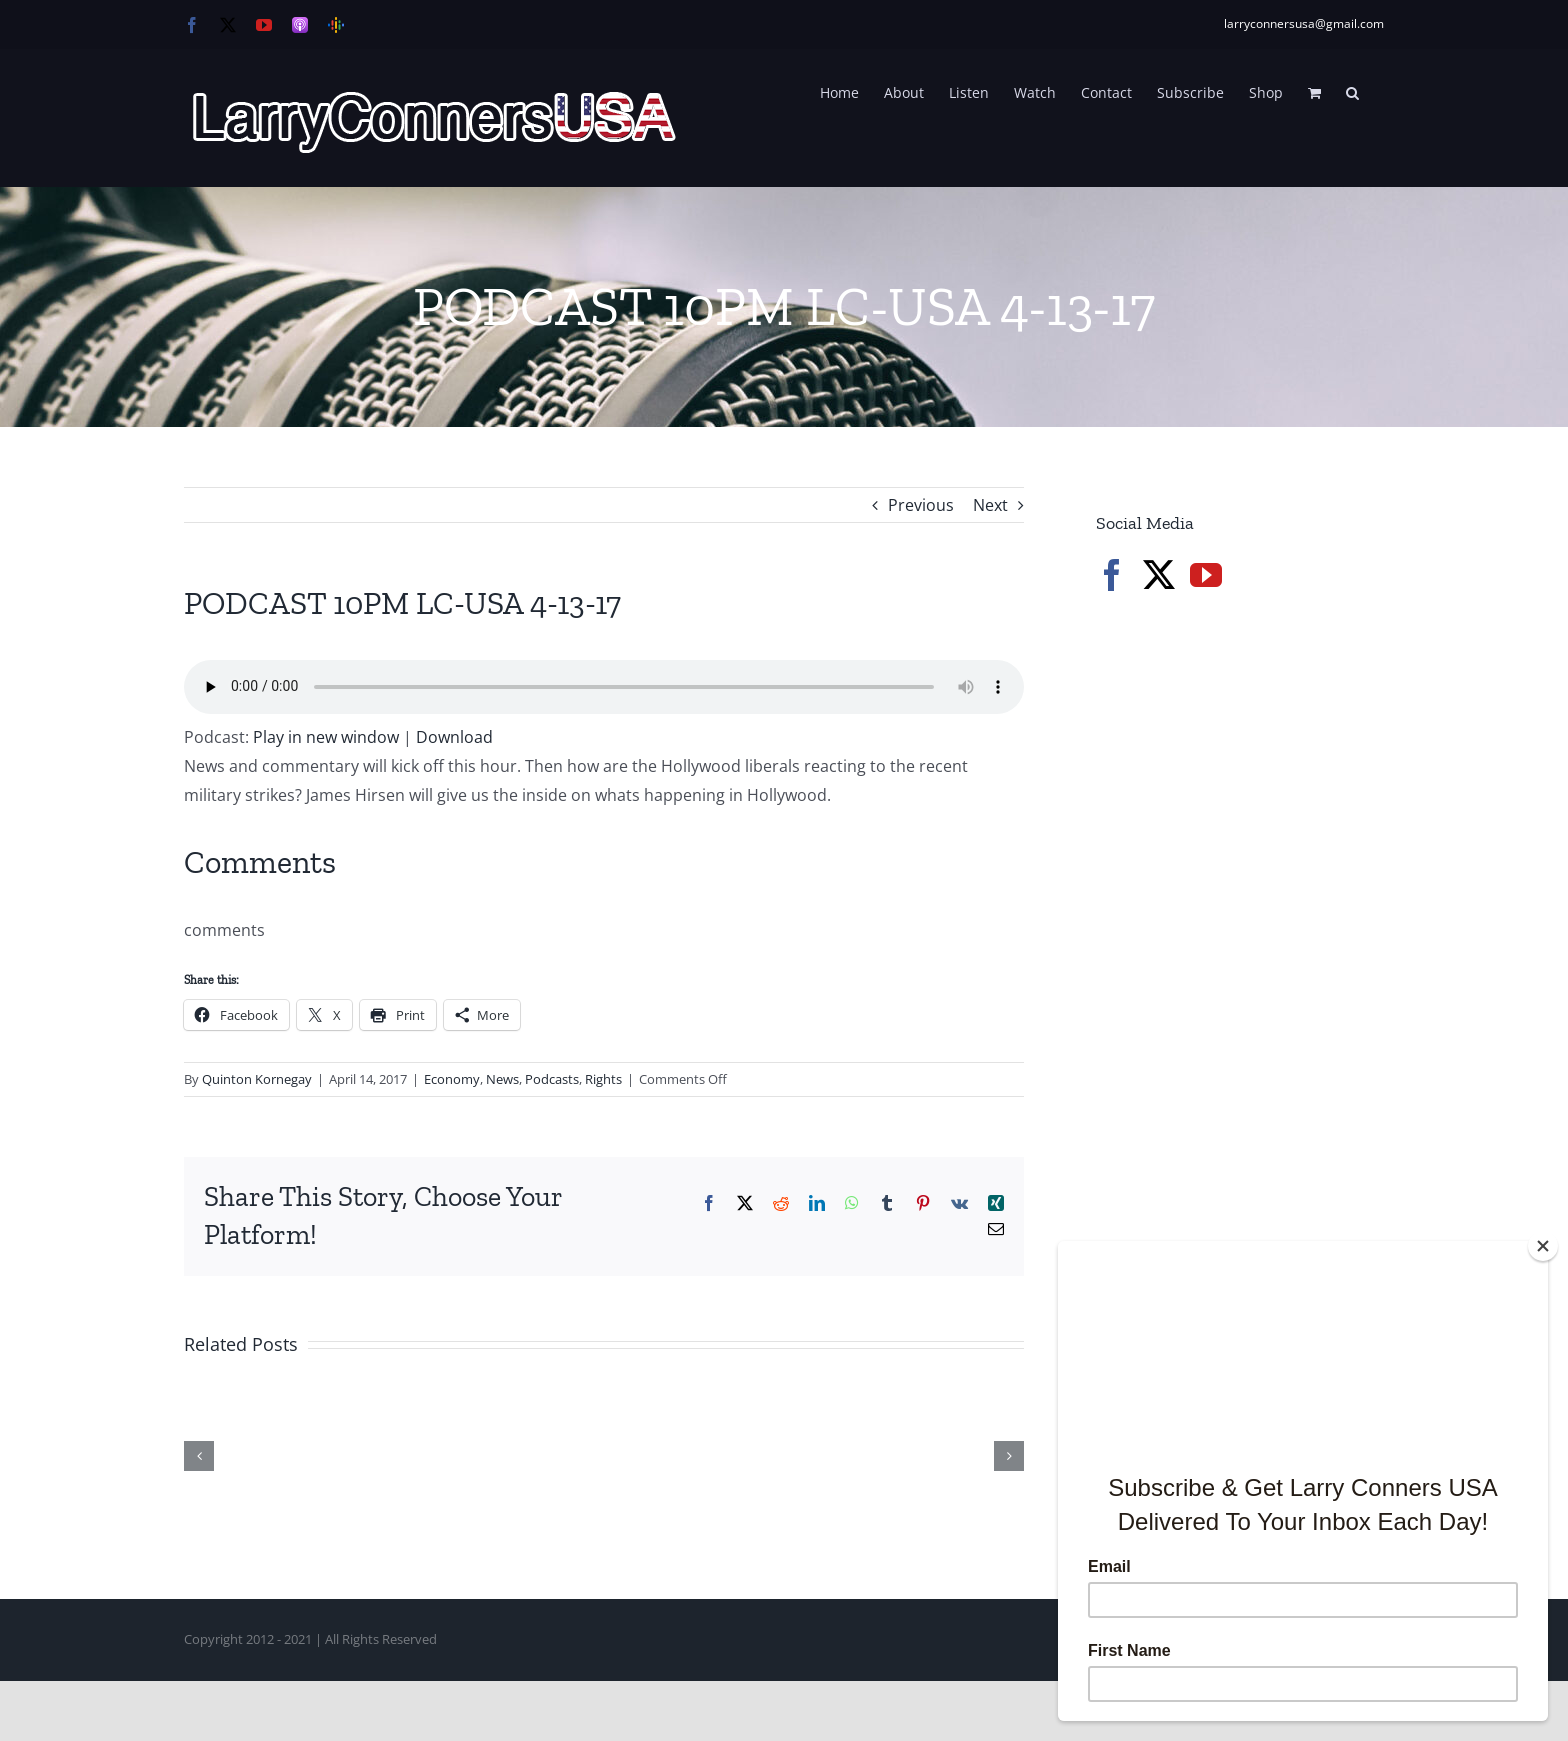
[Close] (1543, 1246)
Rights (603, 1079)
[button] (1352, 91)
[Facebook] (1112, 575)
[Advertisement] (1246, 950)
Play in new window (326, 737)
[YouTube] (1206, 575)
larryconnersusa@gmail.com (1304, 23)
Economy (452, 1079)
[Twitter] (1159, 575)
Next (990, 505)
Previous (921, 505)
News (502, 1079)
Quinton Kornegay (257, 1079)
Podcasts (552, 1079)
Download (454, 737)
